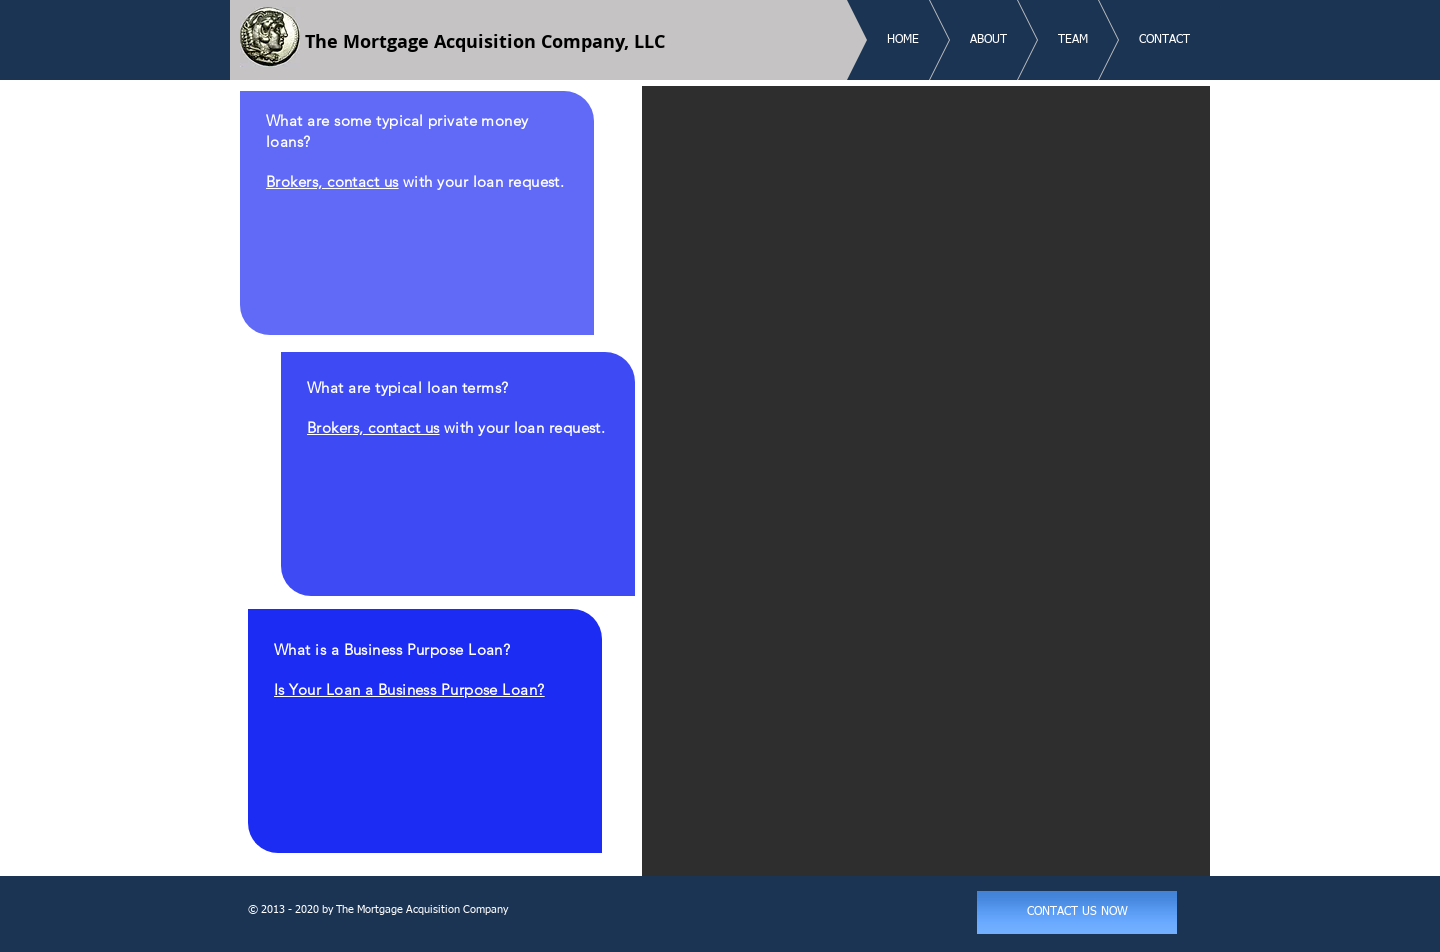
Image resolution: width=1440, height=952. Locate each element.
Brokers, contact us (332, 181)
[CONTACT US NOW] (1077, 912)
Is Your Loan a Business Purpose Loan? (409, 689)
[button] (926, 481)
